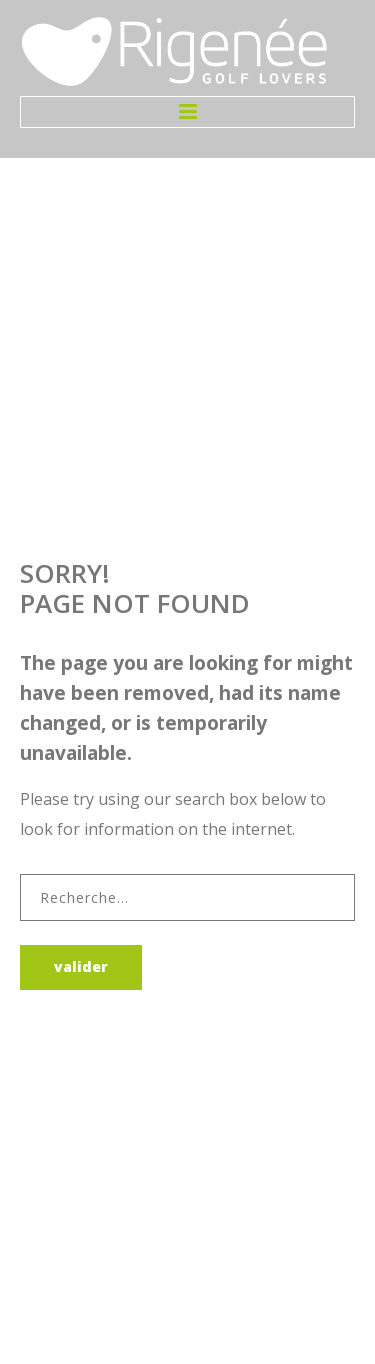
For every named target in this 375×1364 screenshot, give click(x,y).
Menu (187, 112)
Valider (81, 966)
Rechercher (20, 874)
